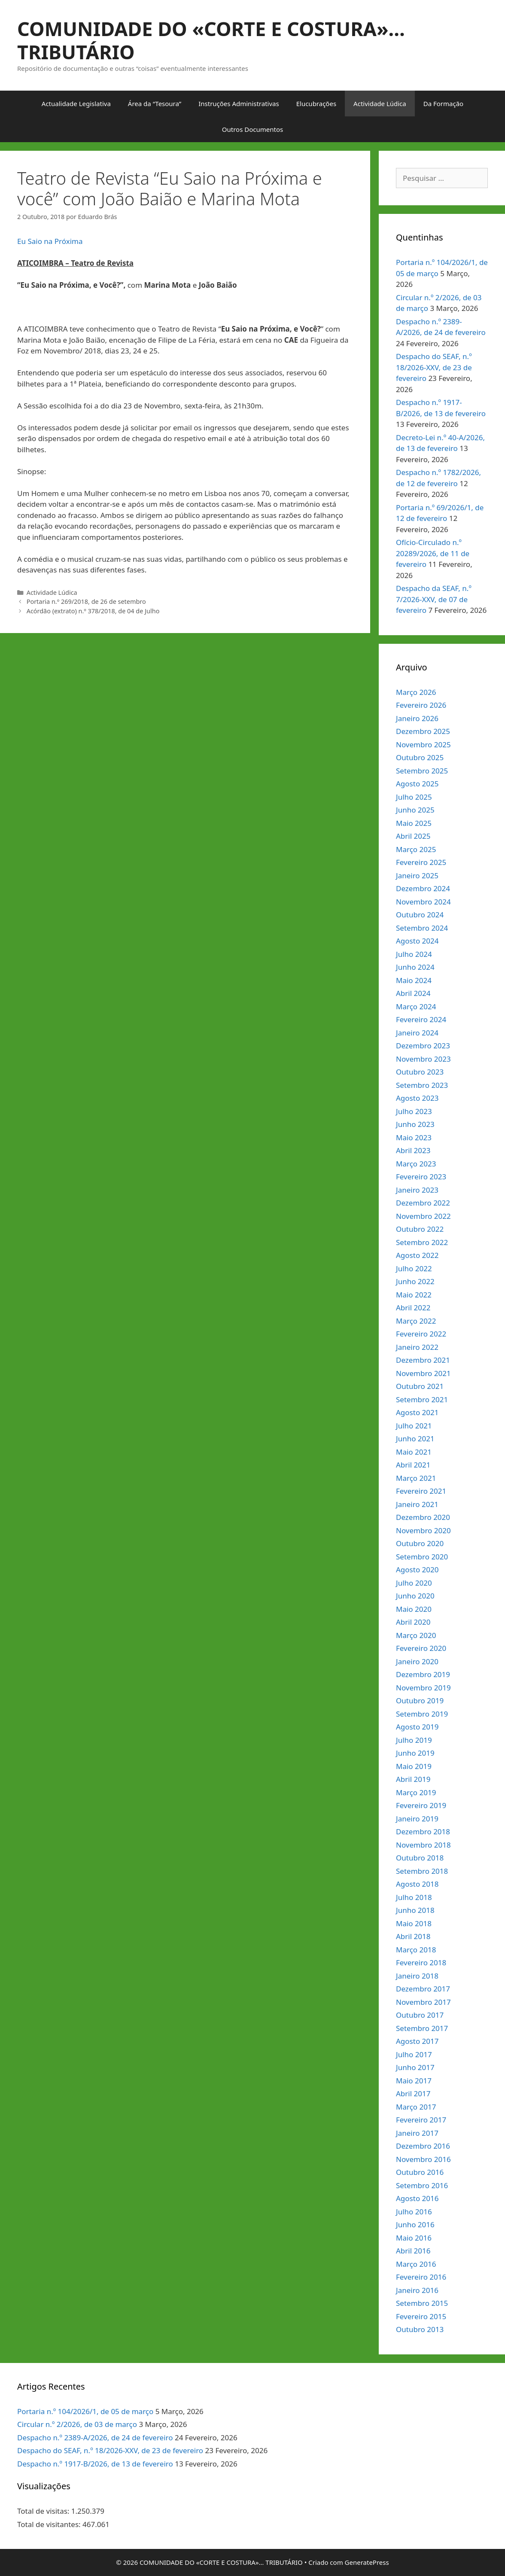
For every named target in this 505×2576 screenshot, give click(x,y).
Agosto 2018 (417, 1884)
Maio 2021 (414, 1452)
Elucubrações (316, 103)
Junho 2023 (415, 1124)
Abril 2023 (413, 1150)
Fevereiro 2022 (421, 1334)
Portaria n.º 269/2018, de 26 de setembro (86, 601)
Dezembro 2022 (423, 1203)
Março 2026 (416, 692)
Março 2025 (416, 849)
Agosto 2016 (417, 2198)
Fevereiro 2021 (421, 1491)
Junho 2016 (415, 2224)
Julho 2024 (414, 954)
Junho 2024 (415, 967)
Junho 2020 (415, 1596)
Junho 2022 (415, 1281)
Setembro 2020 (422, 1557)
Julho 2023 (414, 1111)
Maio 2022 (414, 1295)
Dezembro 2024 (423, 888)
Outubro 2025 (420, 757)
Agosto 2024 (417, 941)
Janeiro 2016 (417, 2290)
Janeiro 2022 (417, 1347)
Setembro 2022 (422, 1242)
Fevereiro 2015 (421, 2316)
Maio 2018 (414, 1923)
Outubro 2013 (420, 2329)
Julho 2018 (414, 1897)
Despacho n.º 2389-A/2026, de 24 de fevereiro (95, 2437)
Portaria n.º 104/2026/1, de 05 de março (85, 2411)
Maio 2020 (414, 1609)
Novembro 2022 (423, 1216)
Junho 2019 (415, 1753)
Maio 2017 (414, 2081)
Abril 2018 (413, 1936)
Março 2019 (416, 1792)
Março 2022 (416, 1321)
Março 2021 (416, 1478)
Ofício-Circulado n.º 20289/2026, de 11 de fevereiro (432, 553)
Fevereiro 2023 (421, 1176)
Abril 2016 (413, 2251)
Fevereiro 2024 (421, 1019)
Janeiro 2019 (417, 1819)
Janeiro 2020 (417, 1661)
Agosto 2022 (417, 1255)
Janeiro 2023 (417, 1190)
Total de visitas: (44, 2511)
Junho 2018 (415, 1910)
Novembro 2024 (423, 902)
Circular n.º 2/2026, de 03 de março (77, 2424)
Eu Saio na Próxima (50, 241)
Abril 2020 (413, 1622)
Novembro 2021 (423, 1373)
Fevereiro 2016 (421, 2277)
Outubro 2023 (420, 1072)
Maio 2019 (414, 1766)
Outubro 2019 (420, 1700)
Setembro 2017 (422, 2028)
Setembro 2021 (422, 1399)
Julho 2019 (414, 1740)
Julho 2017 (414, 2054)
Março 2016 (416, 2264)
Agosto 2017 (417, 2041)
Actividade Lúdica (379, 103)
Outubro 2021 (420, 1386)
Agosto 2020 (417, 1569)
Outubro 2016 (420, 2172)
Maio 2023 (414, 1137)
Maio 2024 (414, 980)
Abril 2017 (413, 2093)
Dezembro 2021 (423, 1360)
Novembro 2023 (423, 1059)
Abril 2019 (413, 1779)
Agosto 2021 (417, 1412)
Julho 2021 (414, 1426)
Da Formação (443, 103)
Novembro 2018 (423, 1845)
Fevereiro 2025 (421, 862)
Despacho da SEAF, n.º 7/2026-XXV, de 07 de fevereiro (434, 599)
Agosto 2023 (417, 1098)
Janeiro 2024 (417, 1033)
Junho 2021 (415, 1438)
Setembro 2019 (422, 1714)
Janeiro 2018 (417, 1976)
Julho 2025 (414, 797)
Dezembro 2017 (423, 1989)
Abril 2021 (413, 1465)
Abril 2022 (413, 1307)
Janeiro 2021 (417, 1504)
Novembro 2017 (423, 2002)
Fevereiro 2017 (421, 2120)
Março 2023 (416, 1164)
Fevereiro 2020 (421, 1648)
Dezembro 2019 (423, 1674)
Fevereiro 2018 (421, 1962)
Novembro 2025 (423, 744)
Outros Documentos (252, 129)
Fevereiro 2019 (421, 1805)
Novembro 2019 (423, 1688)
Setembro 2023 (422, 1085)
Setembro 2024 (422, 928)
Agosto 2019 (417, 1727)
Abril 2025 (413, 836)
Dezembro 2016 (423, 2146)
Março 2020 (416, 1635)
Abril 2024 (413, 993)
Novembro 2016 (423, 2159)
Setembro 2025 (422, 771)
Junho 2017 (415, 2067)
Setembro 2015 (422, 2303)
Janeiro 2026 (417, 718)
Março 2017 (416, 2107)
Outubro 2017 (420, 2015)
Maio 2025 (414, 823)
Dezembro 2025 (423, 731)
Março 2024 (416, 1006)
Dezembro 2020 (423, 1517)
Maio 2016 (414, 2238)
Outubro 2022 (420, 1229)
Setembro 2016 (422, 2185)
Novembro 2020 (423, 1530)
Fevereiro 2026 (421, 705)
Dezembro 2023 (423, 1045)
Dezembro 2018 (423, 1831)
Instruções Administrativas (238, 103)
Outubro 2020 (420, 1543)
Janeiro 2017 (417, 2133)
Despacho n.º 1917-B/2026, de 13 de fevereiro (95, 2464)
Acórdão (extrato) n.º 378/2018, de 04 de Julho (93, 611)
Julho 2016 (414, 2212)
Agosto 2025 (417, 784)
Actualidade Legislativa (76, 103)
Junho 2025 (415, 810)
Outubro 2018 (420, 1858)
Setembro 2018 (422, 1871)
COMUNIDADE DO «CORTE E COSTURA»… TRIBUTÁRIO (211, 40)
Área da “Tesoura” (154, 103)
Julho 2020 (414, 1583)
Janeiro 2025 (417, 875)
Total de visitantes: (49, 2524)
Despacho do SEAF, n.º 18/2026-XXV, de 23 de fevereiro (434, 367)
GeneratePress (367, 2562)
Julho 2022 (414, 1268)
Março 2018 (416, 1950)
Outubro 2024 (420, 915)
